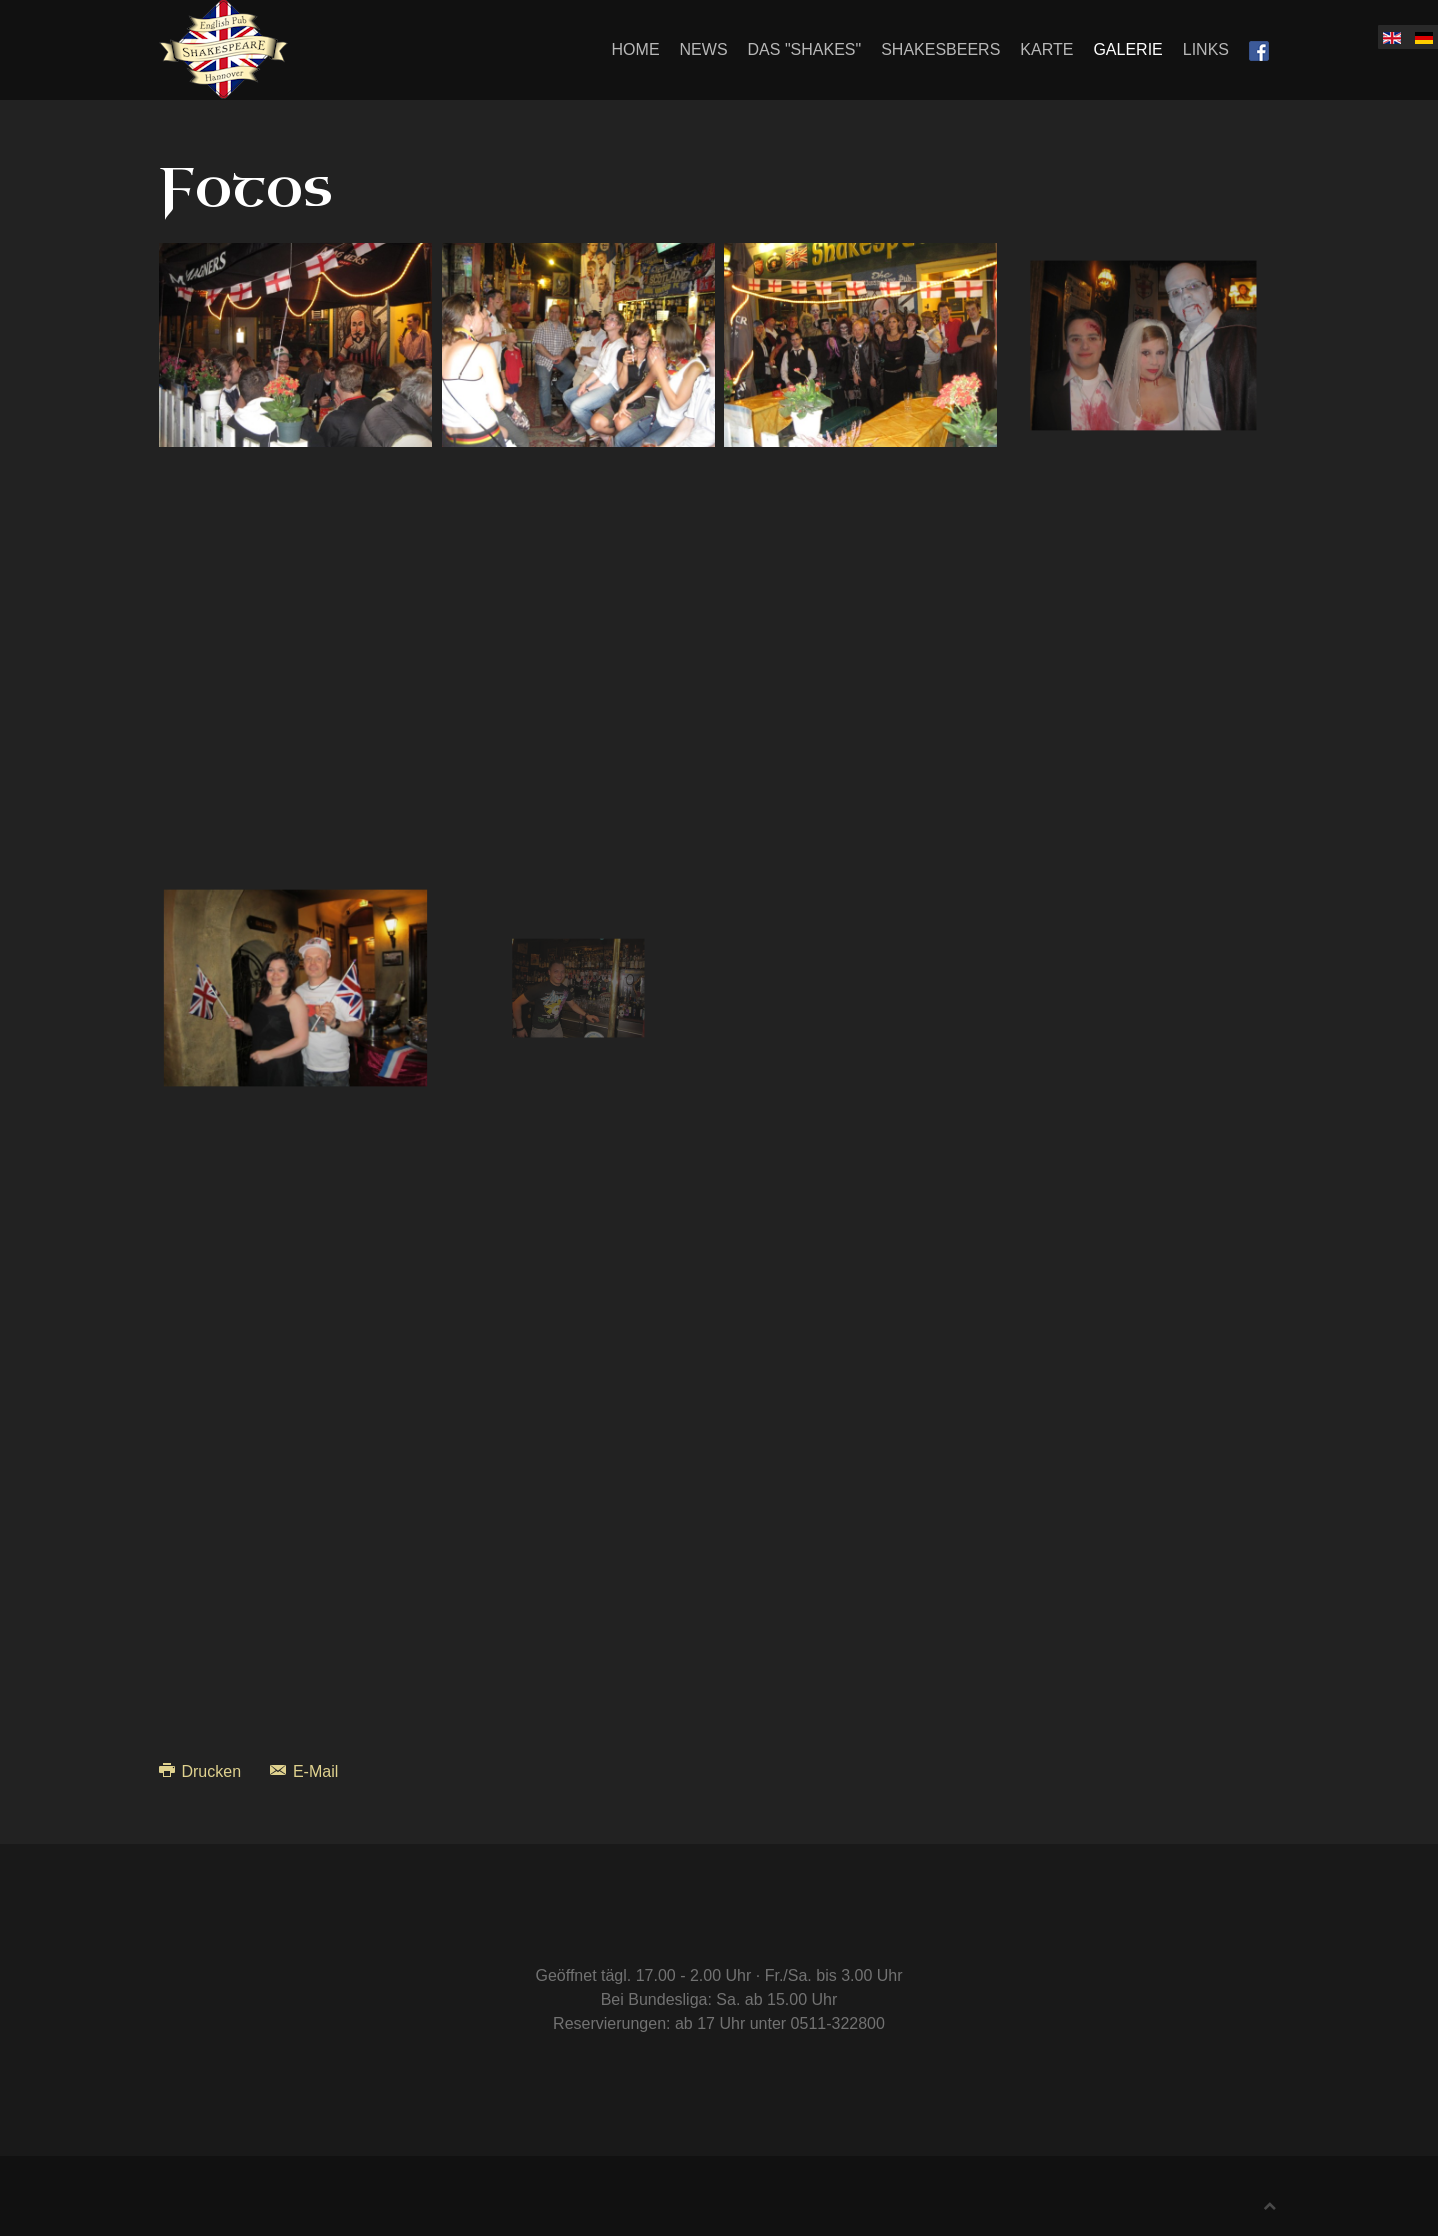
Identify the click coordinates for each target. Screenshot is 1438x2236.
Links (1206, 49)
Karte (1046, 49)
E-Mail (304, 1771)
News (704, 49)
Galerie (1127, 49)
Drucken (202, 1771)
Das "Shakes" (805, 49)
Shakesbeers (940, 49)
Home (636, 49)
